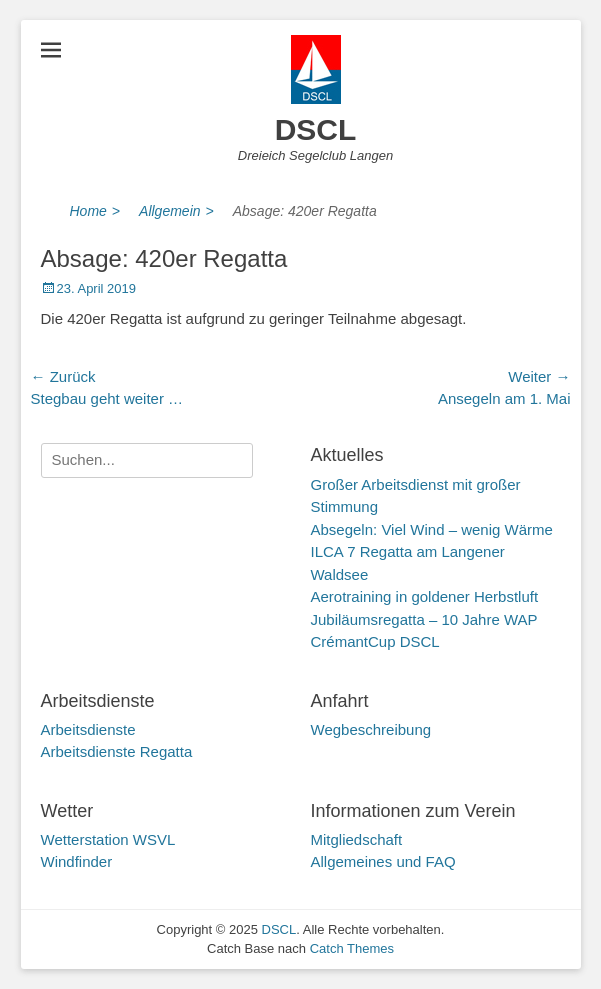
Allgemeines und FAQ (383, 861)
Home (95, 211)
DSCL (316, 129)
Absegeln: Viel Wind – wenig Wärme (432, 529)
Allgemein (176, 211)
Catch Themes (352, 948)
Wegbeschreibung (371, 729)
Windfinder (77, 861)
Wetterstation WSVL (108, 839)
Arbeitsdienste (88, 729)
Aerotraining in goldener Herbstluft (425, 596)
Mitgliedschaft (357, 839)
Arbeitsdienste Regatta (117, 751)
